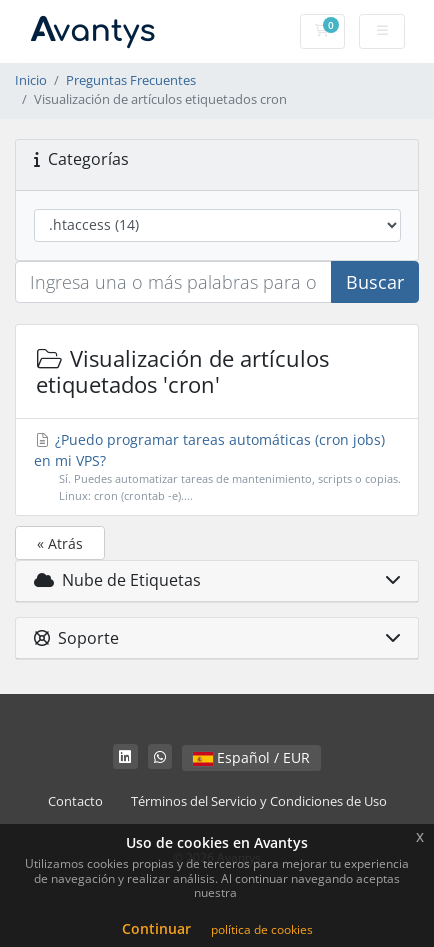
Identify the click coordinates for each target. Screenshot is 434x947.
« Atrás (60, 543)
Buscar (375, 282)
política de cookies (262, 929)
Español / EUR (251, 757)
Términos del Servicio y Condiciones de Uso (259, 801)
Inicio (31, 80)
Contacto (75, 801)
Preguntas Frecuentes (131, 80)
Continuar (156, 928)
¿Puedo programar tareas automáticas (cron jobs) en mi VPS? (217, 467)
